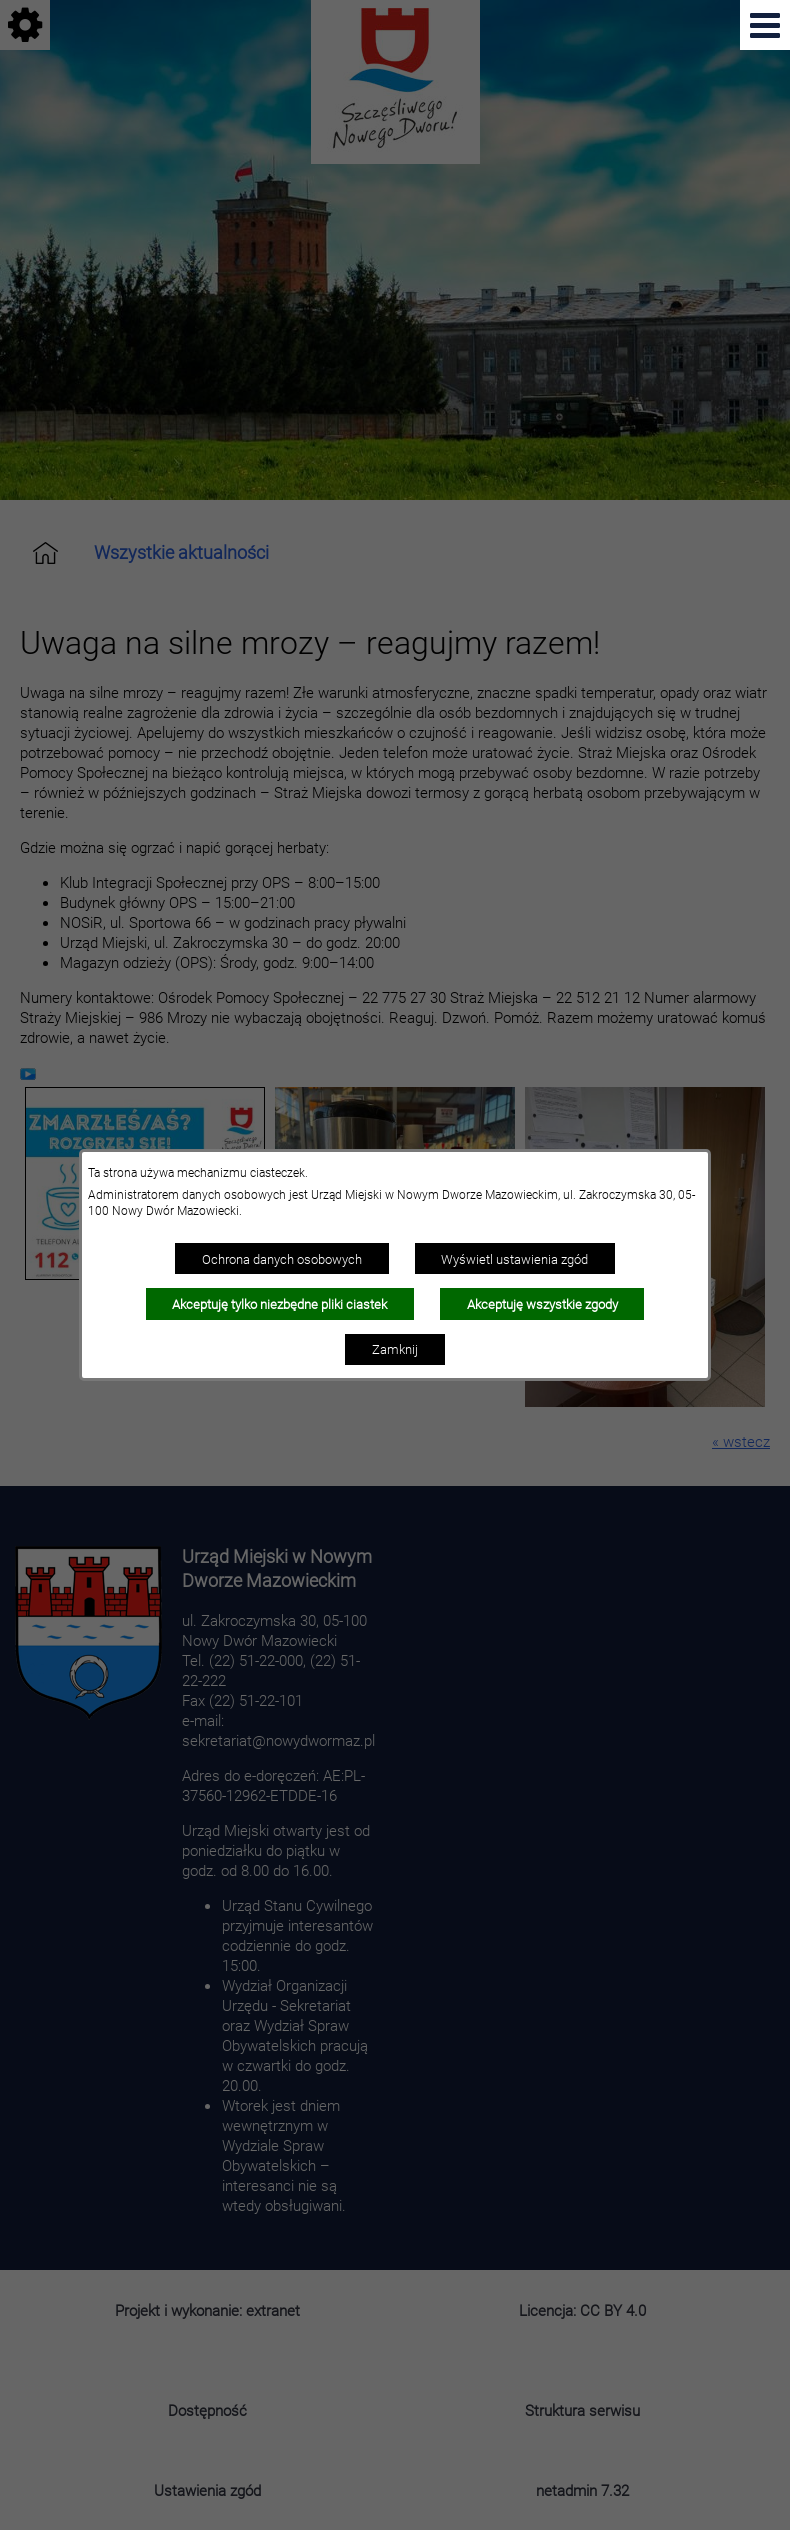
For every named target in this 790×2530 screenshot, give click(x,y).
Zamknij (395, 1349)
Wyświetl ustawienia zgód (514, 1259)
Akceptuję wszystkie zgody (542, 1304)
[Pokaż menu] (765, 25)
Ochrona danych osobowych (282, 1259)
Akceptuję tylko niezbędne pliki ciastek (279, 1304)
